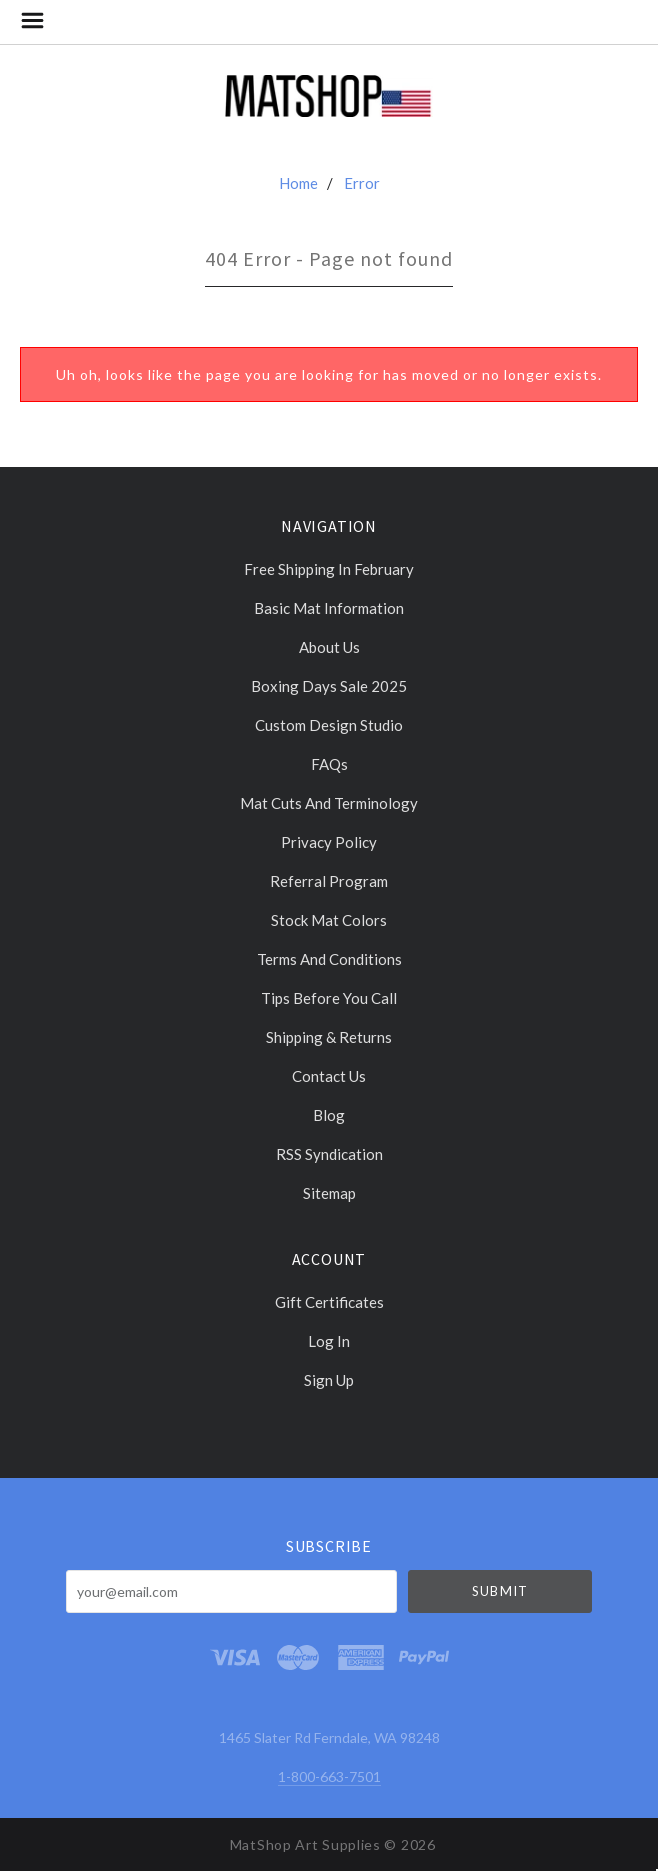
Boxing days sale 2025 (329, 686)
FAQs (329, 764)
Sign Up (329, 1379)
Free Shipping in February (329, 569)
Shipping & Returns (329, 1037)
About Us (329, 647)
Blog (329, 1115)
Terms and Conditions (329, 959)
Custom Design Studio (329, 725)
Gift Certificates (329, 1302)
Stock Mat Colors (329, 920)
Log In (329, 1341)
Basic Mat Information (329, 608)
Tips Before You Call (329, 998)
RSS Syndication (329, 1154)
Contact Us (329, 1076)
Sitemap (329, 1192)
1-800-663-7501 (329, 1776)
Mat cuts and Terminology (329, 803)
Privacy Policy (329, 842)
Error (362, 183)
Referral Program (329, 881)
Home (298, 183)
